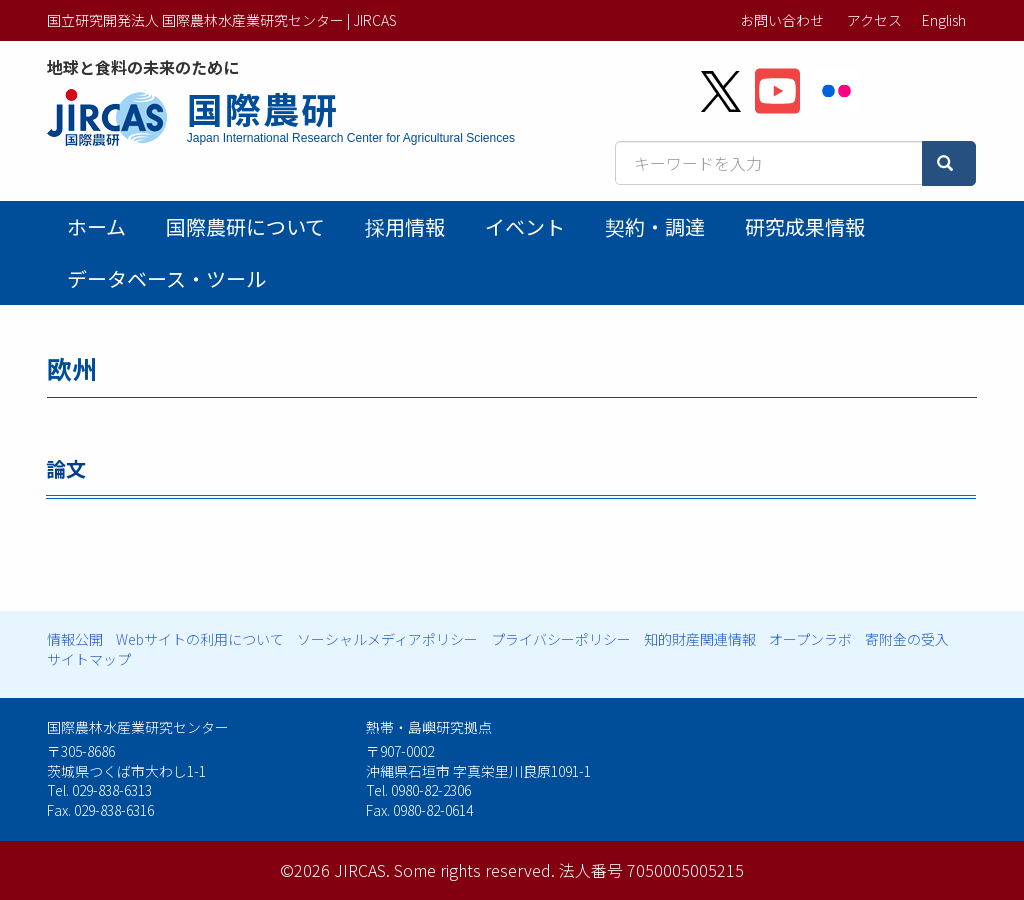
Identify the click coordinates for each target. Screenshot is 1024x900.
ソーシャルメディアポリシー (387, 639)
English (944, 20)
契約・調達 (655, 226)
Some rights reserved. (474, 870)
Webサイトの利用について (200, 639)
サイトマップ (89, 659)
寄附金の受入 (907, 639)
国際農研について (245, 226)
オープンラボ (810, 639)
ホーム (96, 226)
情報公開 (75, 639)
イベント (525, 226)
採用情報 (405, 226)
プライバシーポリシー (561, 639)
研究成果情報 (805, 226)
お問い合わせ (782, 20)
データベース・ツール (166, 278)
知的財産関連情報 (700, 639)
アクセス (874, 20)
